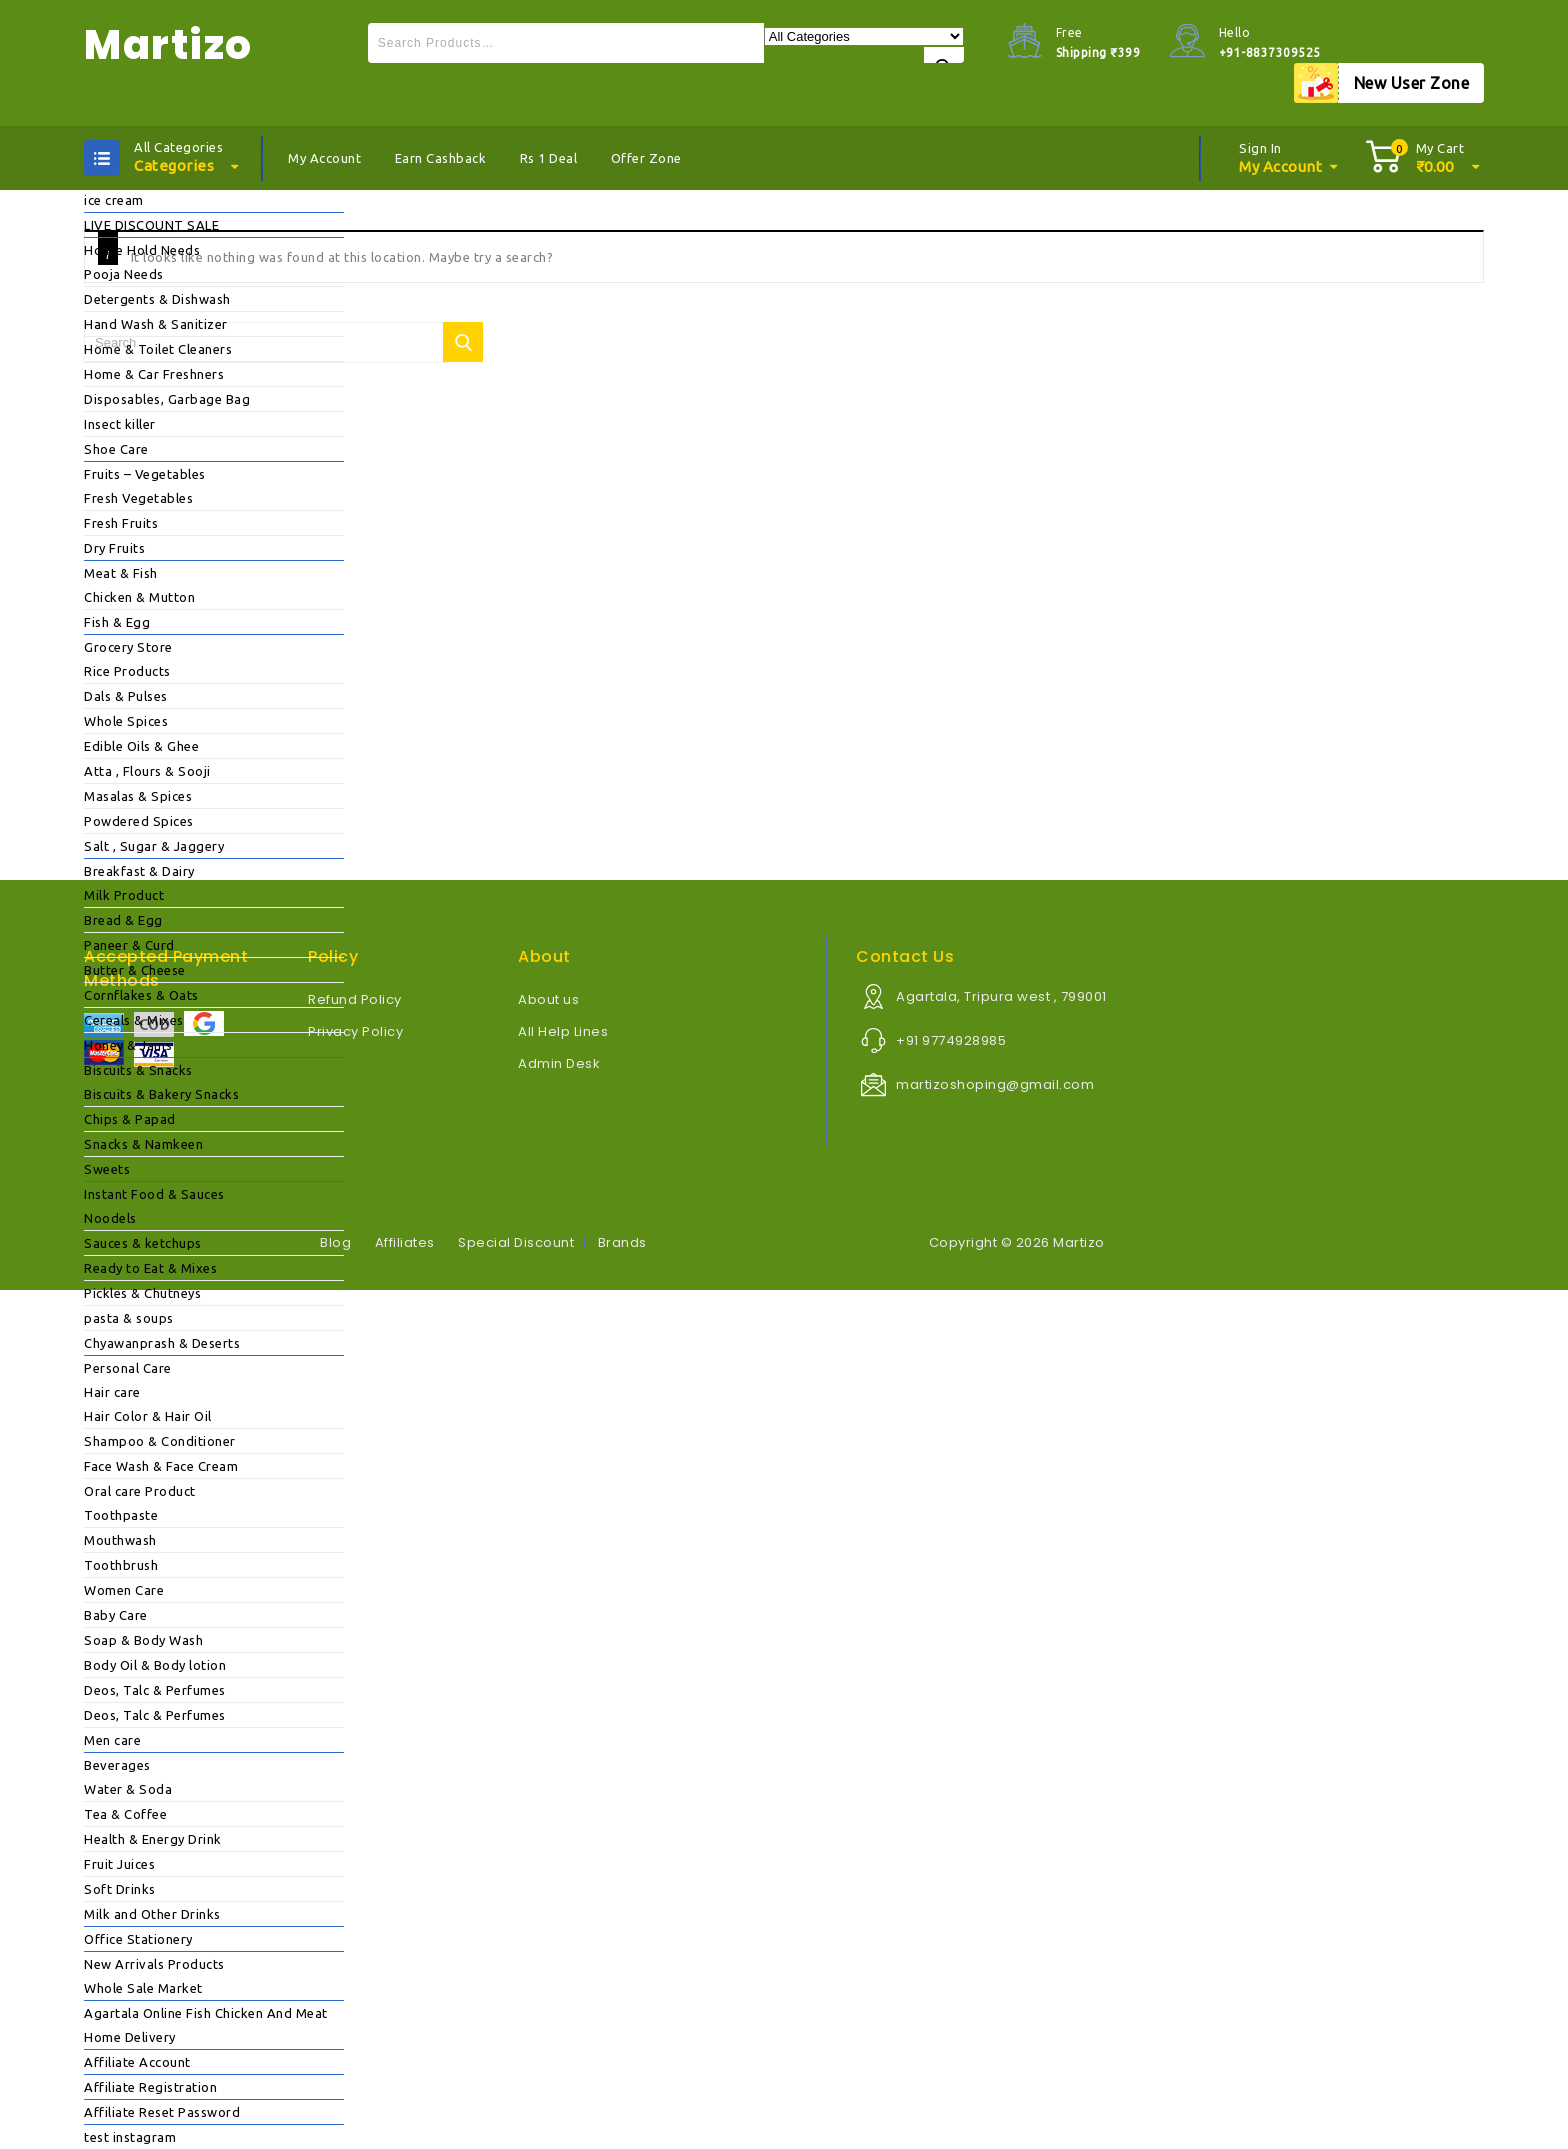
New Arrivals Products (154, 1964)
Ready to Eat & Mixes (150, 1268)
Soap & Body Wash (143, 1640)
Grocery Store (128, 647)
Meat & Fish (121, 573)
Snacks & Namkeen (143, 1144)
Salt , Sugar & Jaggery (154, 846)
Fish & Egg (117, 622)
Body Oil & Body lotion (155, 1665)
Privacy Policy (355, 1031)
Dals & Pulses (126, 696)
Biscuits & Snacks (138, 1070)
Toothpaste (121, 1515)
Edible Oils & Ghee (141, 746)
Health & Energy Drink (153, 1839)
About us (548, 999)
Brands (622, 1242)
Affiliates (405, 1242)
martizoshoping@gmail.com (995, 1084)
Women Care (124, 1590)
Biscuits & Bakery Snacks (161, 1094)
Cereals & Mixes (134, 1020)
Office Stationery (138, 1939)
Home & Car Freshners (154, 374)
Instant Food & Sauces (154, 1194)
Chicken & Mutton (139, 597)
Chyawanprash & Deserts (162, 1343)
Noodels (110, 1218)
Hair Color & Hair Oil (148, 1416)
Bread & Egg (123, 920)
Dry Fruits (114, 548)
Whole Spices (126, 721)
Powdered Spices (139, 821)
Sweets (107, 1169)
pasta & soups (129, 1318)
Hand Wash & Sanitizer (156, 324)
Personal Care (128, 1368)
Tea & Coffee (125, 1814)
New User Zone (1412, 83)
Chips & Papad (130, 1119)
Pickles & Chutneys (142, 1293)
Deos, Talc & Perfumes (155, 1690)
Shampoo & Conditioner (160, 1441)
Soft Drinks (120, 1889)
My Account (324, 158)
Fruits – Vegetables (145, 474)
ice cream (114, 200)
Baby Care (116, 1615)
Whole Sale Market (143, 1988)
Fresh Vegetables (138, 498)
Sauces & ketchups (143, 1243)
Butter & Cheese (135, 970)
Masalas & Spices (138, 796)
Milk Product (124, 895)
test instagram (130, 2137)
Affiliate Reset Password (162, 2112)
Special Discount (516, 1242)
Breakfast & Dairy (139, 871)
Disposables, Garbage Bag (167, 399)
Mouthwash (120, 1540)
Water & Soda (128, 1789)
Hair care (112, 1392)
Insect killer (120, 424)
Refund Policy (355, 999)
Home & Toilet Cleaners (158, 349)
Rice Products (127, 671)
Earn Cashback (441, 158)
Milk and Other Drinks (152, 1914)
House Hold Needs (142, 250)
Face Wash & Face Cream (161, 1466)
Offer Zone (646, 158)
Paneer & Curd (129, 945)
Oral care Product (140, 1491)
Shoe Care (116, 449)
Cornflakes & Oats (141, 995)
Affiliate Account (137, 2062)
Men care (112, 1740)
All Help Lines (563, 1031)
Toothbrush (121, 1565)
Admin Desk (559, 1063)
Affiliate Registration (150, 2087)
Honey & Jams (128, 1045)
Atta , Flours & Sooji (147, 771)
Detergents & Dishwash (157, 299)
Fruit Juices (119, 1864)
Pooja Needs (124, 274)
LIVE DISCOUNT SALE (151, 225)
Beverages (117, 1765)
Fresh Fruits (121, 523)
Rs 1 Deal (549, 158)
